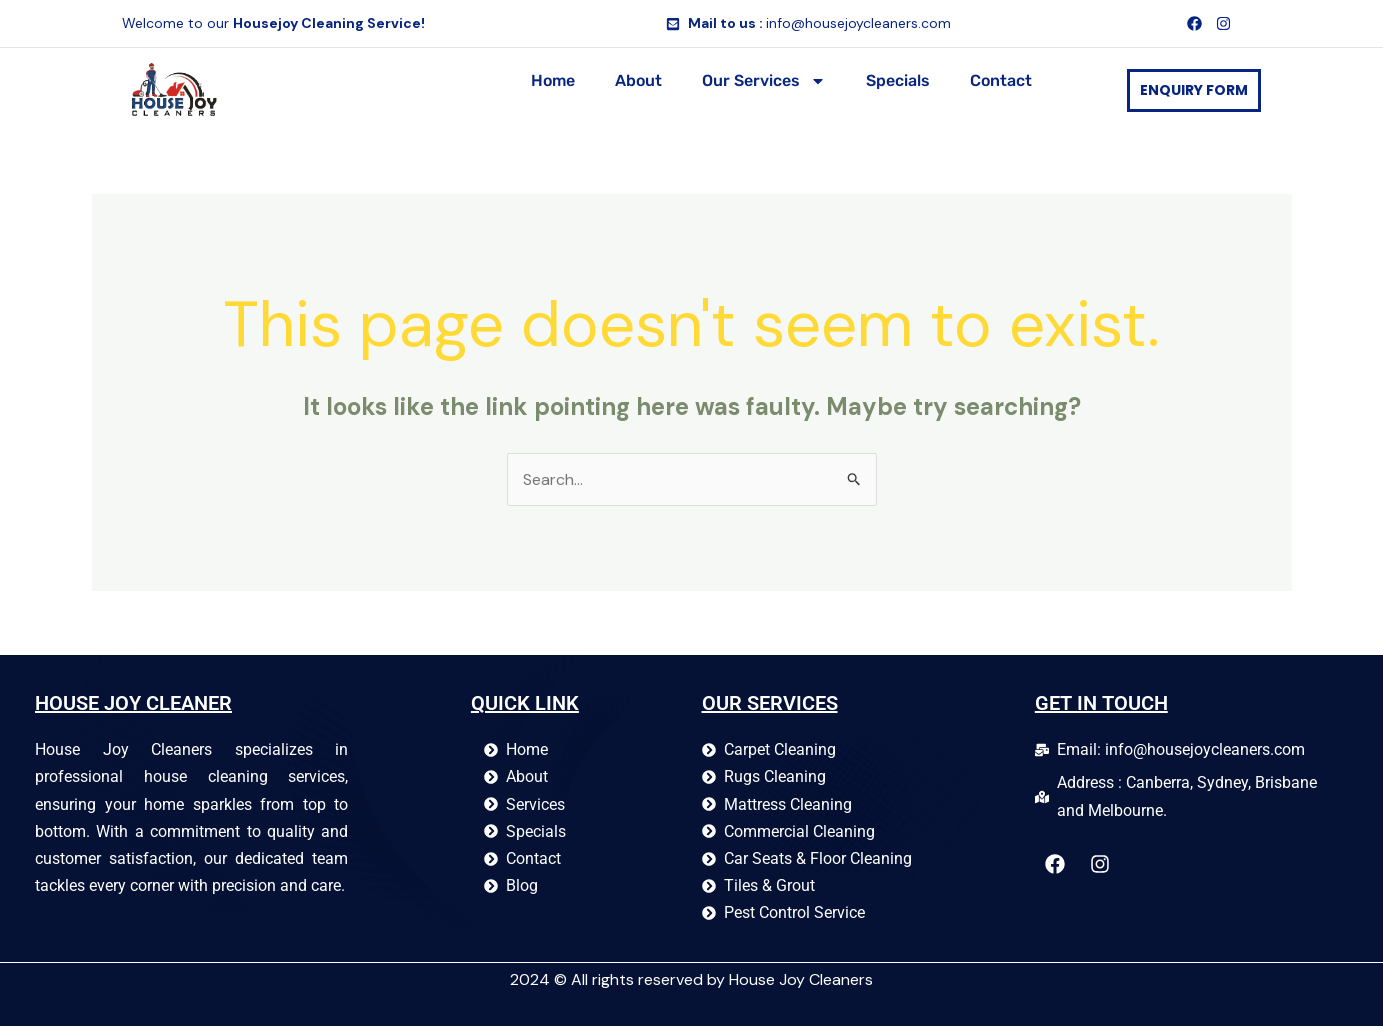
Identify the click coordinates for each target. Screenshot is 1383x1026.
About (638, 80)
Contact (1001, 80)
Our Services (764, 81)
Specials (898, 80)
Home (553, 80)
